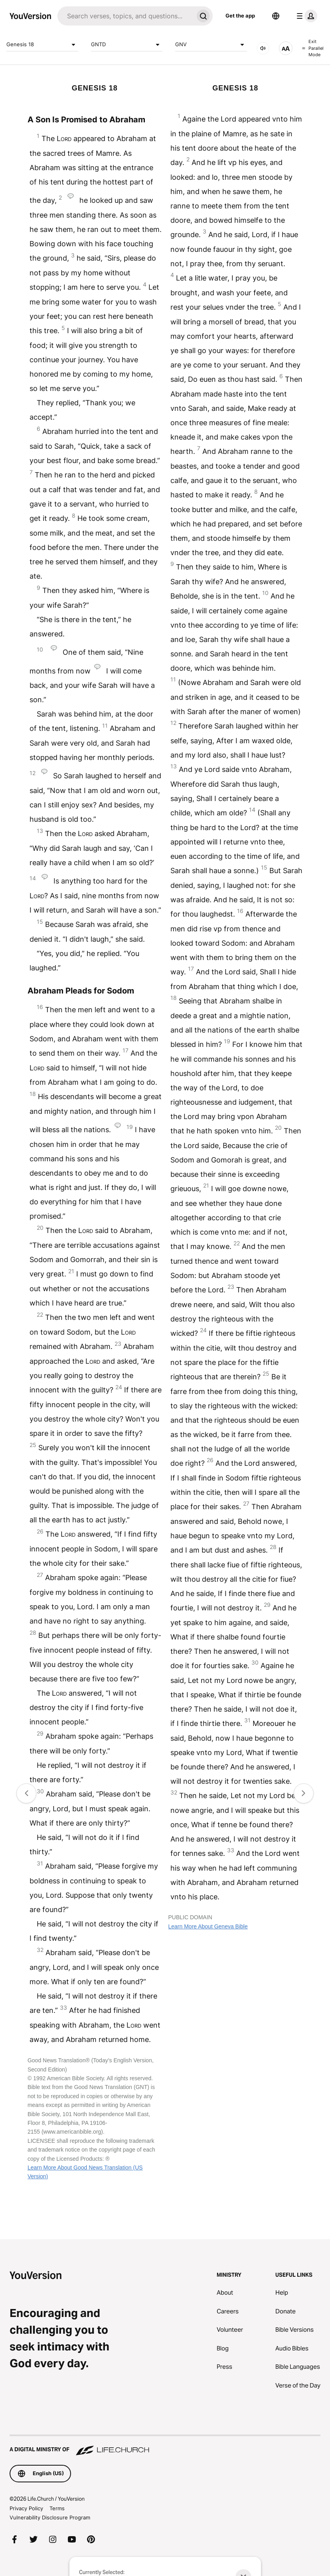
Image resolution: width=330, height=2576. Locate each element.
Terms (57, 2508)
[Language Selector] (276, 16)
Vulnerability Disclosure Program (50, 2517)
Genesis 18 (42, 44)
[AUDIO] (263, 48)
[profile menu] (305, 16)
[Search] (125, 16)
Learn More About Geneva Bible (208, 1926)
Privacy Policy (26, 2508)
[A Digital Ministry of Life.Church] (165, 2445)
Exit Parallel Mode (313, 48)
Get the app (240, 15)
